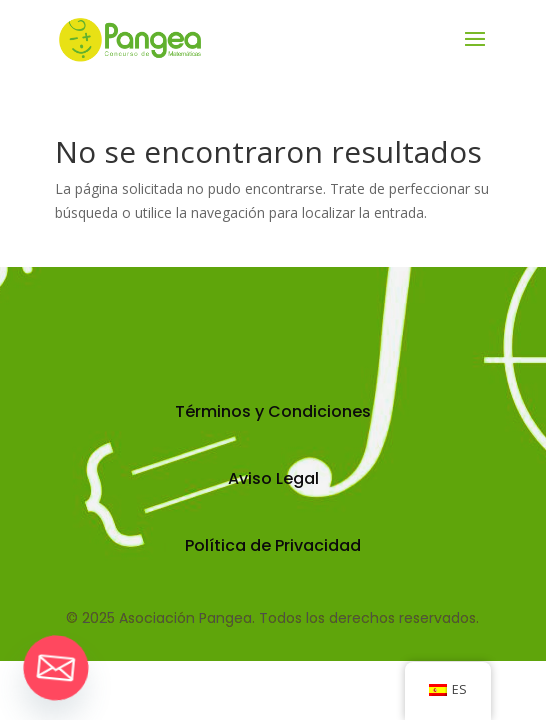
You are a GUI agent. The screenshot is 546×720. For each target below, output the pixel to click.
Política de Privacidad (273, 545)
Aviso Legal (273, 478)
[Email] (56, 668)
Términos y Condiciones (273, 411)
